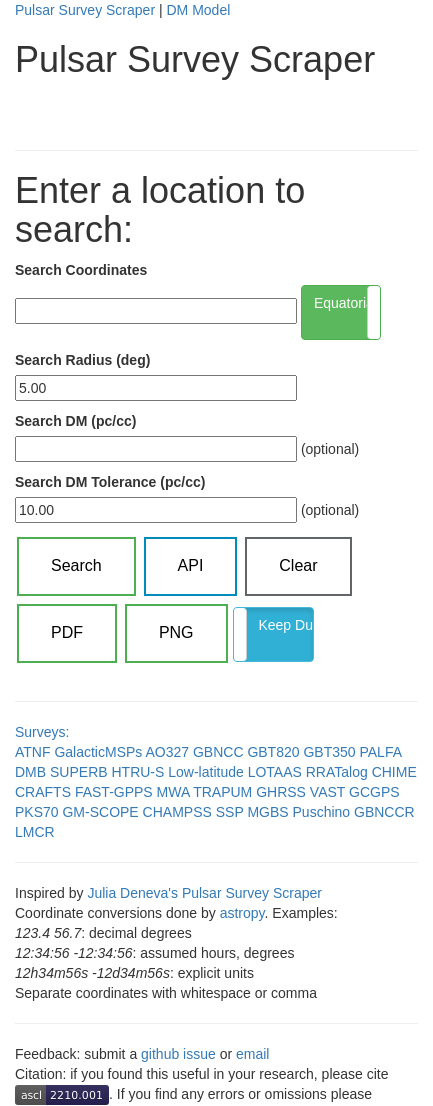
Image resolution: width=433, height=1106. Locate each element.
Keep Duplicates (285, 625)
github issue (178, 1054)
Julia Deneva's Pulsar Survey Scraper (204, 893)
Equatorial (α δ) (347, 303)
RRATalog (337, 772)
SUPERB (79, 772)
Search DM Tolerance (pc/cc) (110, 482)
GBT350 (329, 752)
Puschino (322, 812)
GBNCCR (384, 812)
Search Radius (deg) (82, 360)
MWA (173, 792)
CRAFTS (43, 792)
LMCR (35, 832)
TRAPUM (222, 792)
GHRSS (281, 792)
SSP (230, 812)
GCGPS (374, 792)
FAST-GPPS (114, 792)
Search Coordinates (81, 270)
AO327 (167, 752)
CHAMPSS (177, 812)
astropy (242, 913)
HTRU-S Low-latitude (177, 772)
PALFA (380, 752)
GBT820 (273, 752)
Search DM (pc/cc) (75, 421)
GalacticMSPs (98, 752)
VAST (327, 792)
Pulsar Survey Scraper (85, 10)
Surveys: (42, 732)
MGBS (267, 812)
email (252, 1054)
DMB (30, 772)
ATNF (33, 752)
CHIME (394, 772)
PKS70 (37, 812)
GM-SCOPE (100, 812)
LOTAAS (275, 772)
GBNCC (218, 752)
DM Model (198, 10)
